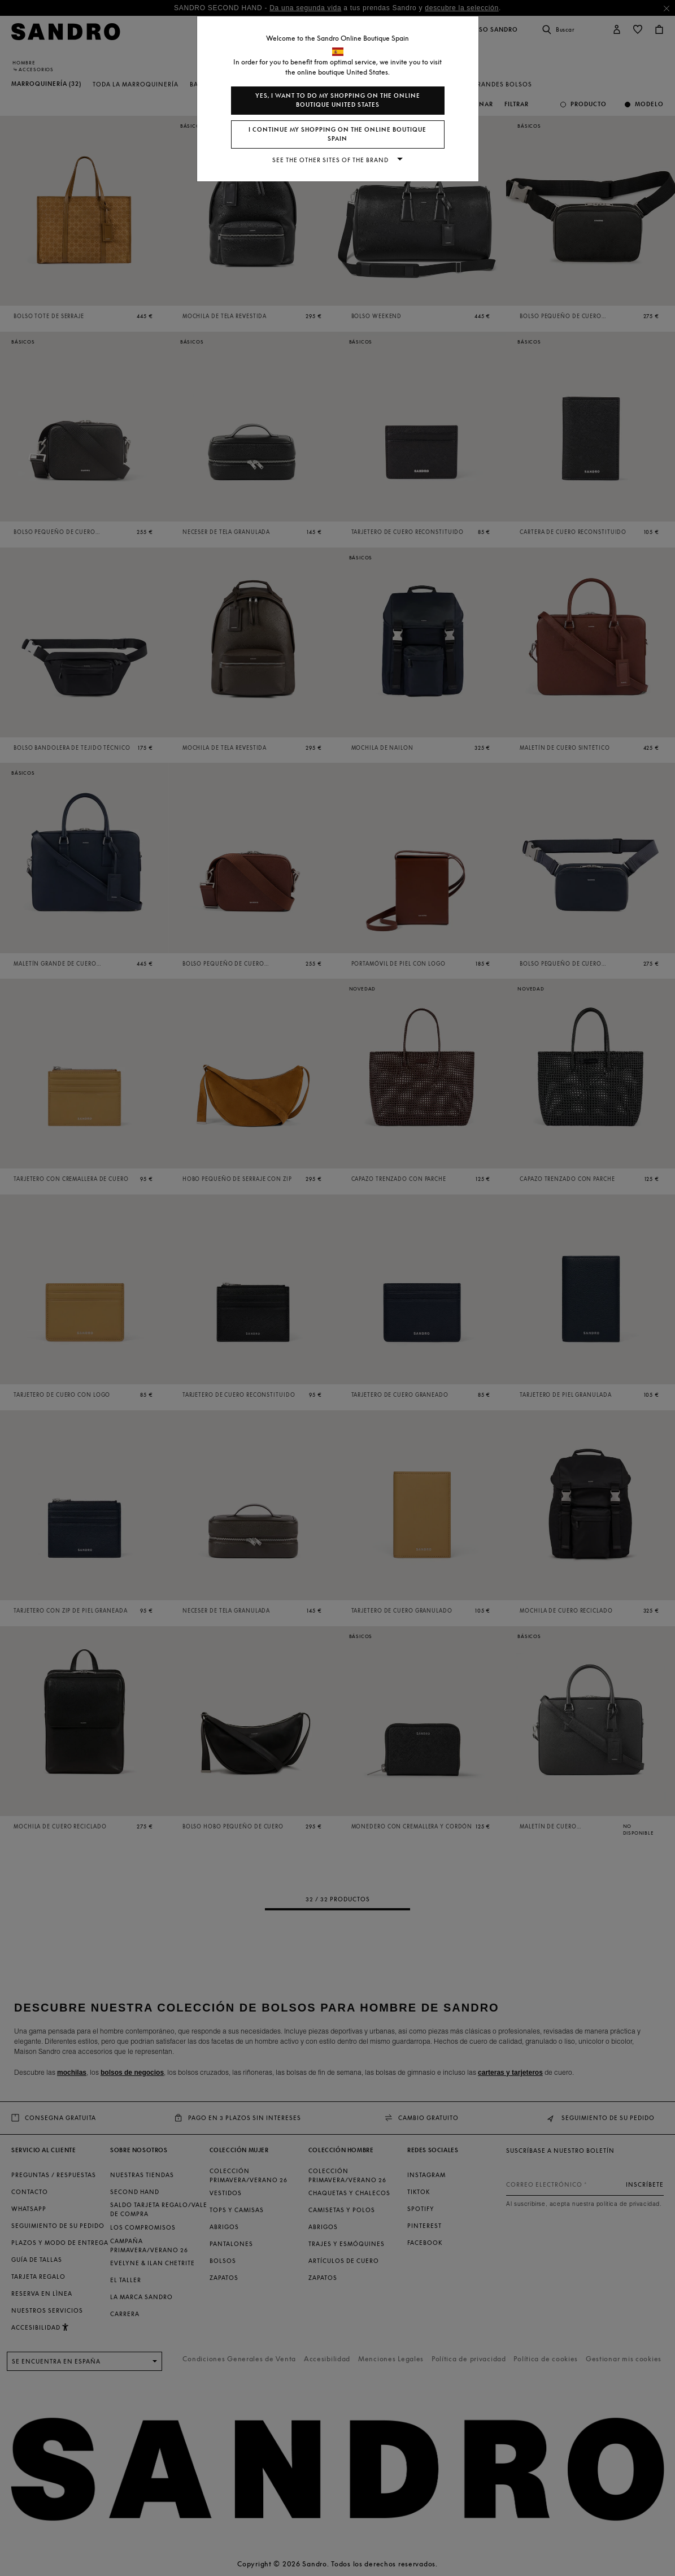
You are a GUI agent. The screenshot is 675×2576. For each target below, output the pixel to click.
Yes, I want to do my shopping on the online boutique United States (337, 100)
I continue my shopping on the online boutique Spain (337, 134)
